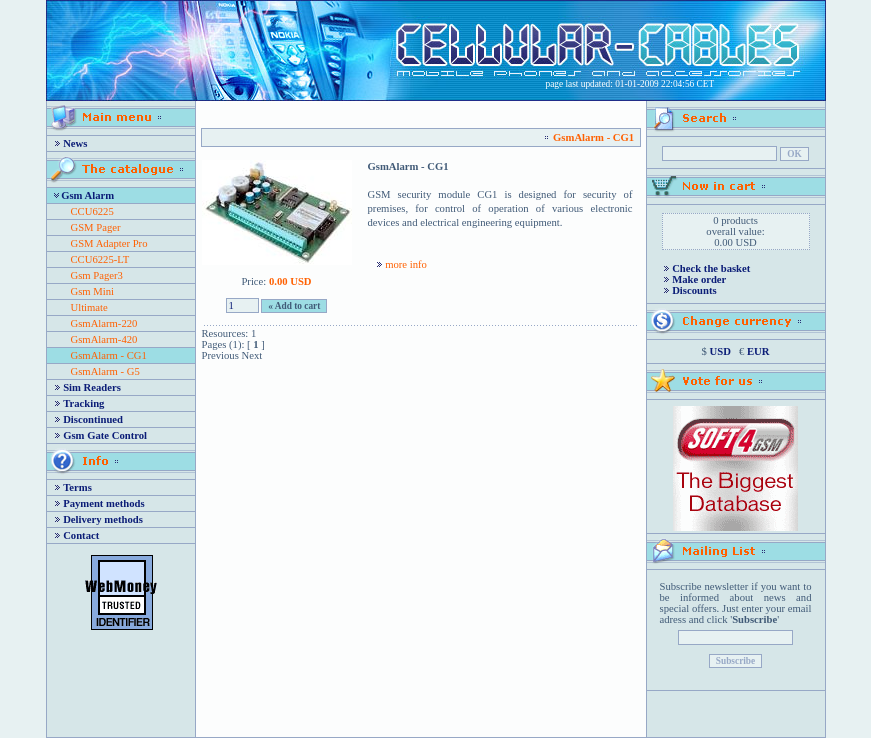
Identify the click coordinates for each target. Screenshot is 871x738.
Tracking (83, 403)
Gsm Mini (93, 291)
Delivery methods (103, 519)
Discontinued (93, 419)
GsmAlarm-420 (104, 339)
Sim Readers (92, 387)
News (75, 143)
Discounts (694, 290)
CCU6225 (92, 211)
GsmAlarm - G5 (105, 371)
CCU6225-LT (100, 259)
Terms (77, 487)
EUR (758, 351)
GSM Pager (96, 227)
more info (406, 264)
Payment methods (103, 503)
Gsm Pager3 (97, 275)
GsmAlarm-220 (104, 323)
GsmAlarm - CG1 (109, 355)
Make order (699, 279)
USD (720, 351)
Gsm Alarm (87, 195)
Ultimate (89, 307)
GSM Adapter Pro (109, 243)
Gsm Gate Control (105, 435)
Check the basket (711, 268)
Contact (81, 535)
